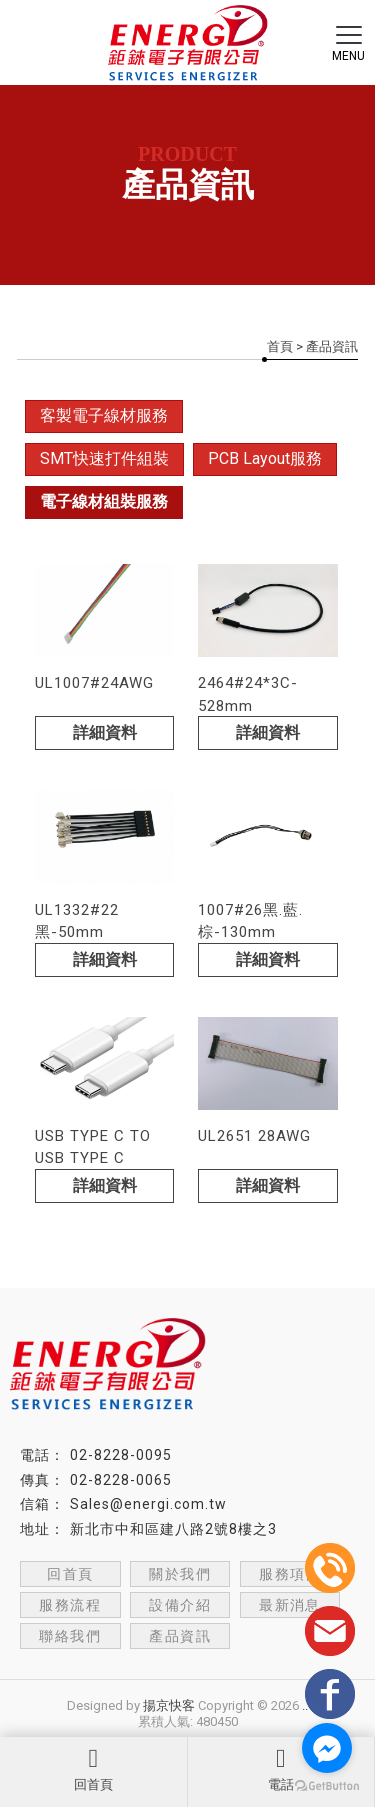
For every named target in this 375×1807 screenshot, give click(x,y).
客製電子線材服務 (104, 415)
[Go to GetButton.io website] (327, 1786)
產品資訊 (180, 1636)
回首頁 (93, 1769)
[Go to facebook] (327, 1748)
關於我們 (180, 1574)
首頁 (280, 346)
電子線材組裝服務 (104, 501)
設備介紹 (180, 1605)
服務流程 (70, 1605)
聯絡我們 (70, 1636)
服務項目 (290, 1574)
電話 (281, 1769)
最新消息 (290, 1605)
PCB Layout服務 (265, 458)
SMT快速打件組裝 (104, 458)
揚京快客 (169, 1705)
